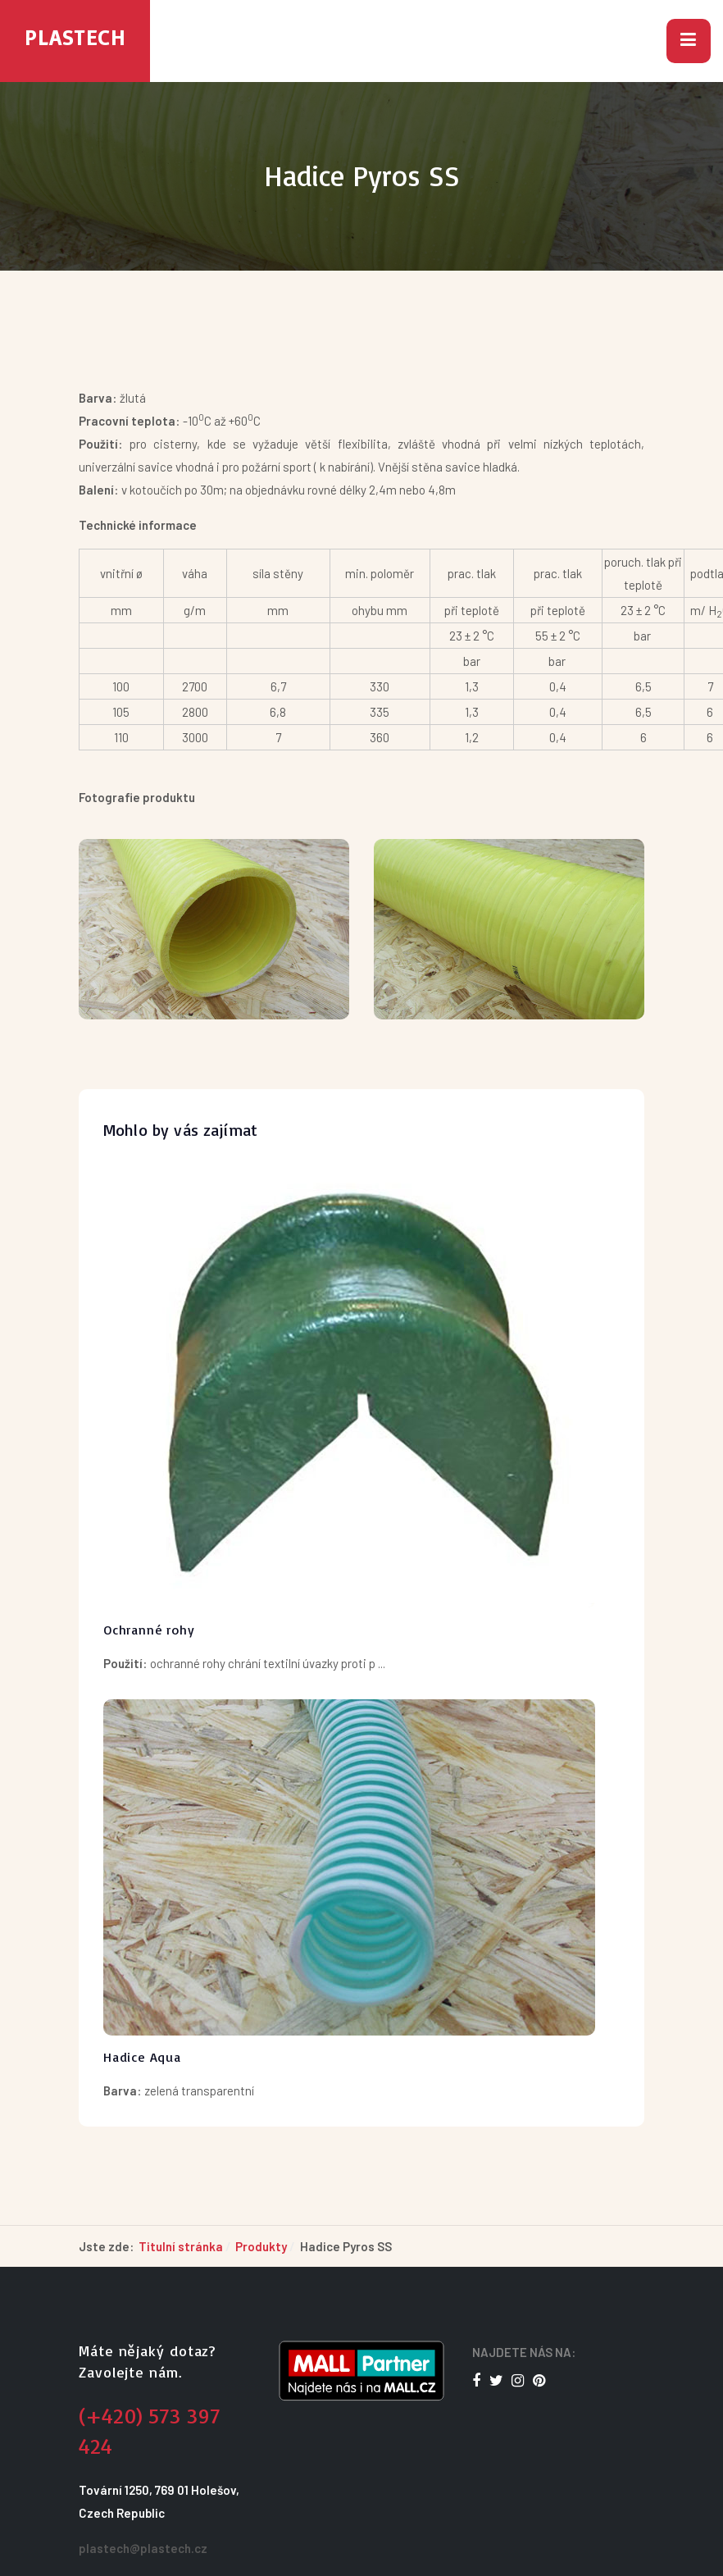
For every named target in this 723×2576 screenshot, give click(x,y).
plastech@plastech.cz (143, 2548)
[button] (688, 41)
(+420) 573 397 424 (150, 2430)
